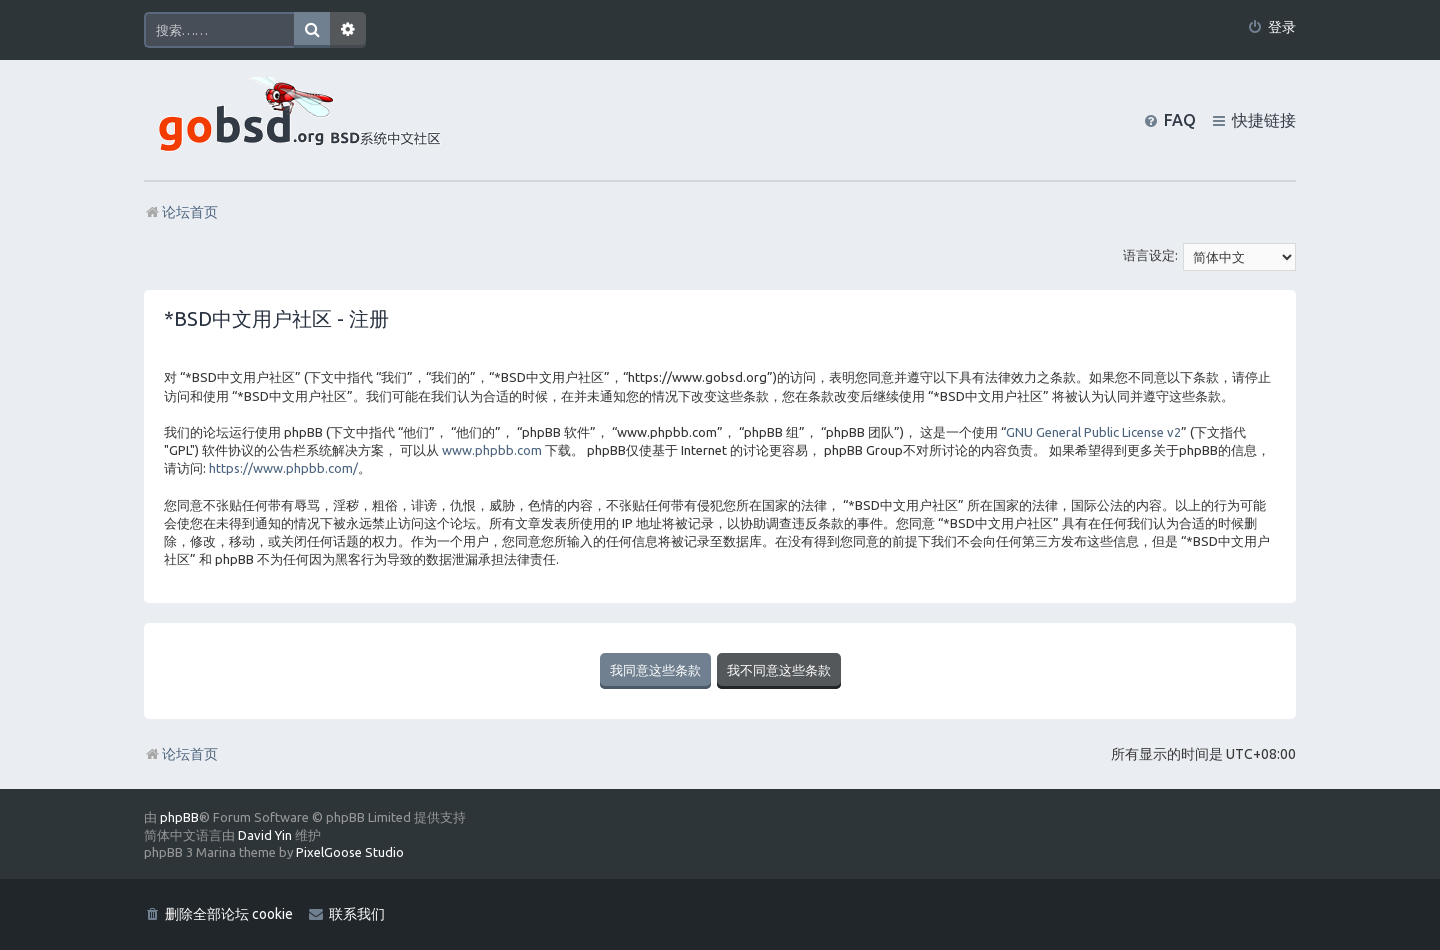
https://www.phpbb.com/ (283, 468)
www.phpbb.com (492, 450)
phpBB (179, 817)
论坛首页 (181, 754)
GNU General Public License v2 (1093, 432)
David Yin (265, 835)
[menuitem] (1271, 27)
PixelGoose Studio (350, 852)
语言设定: (1150, 255)
